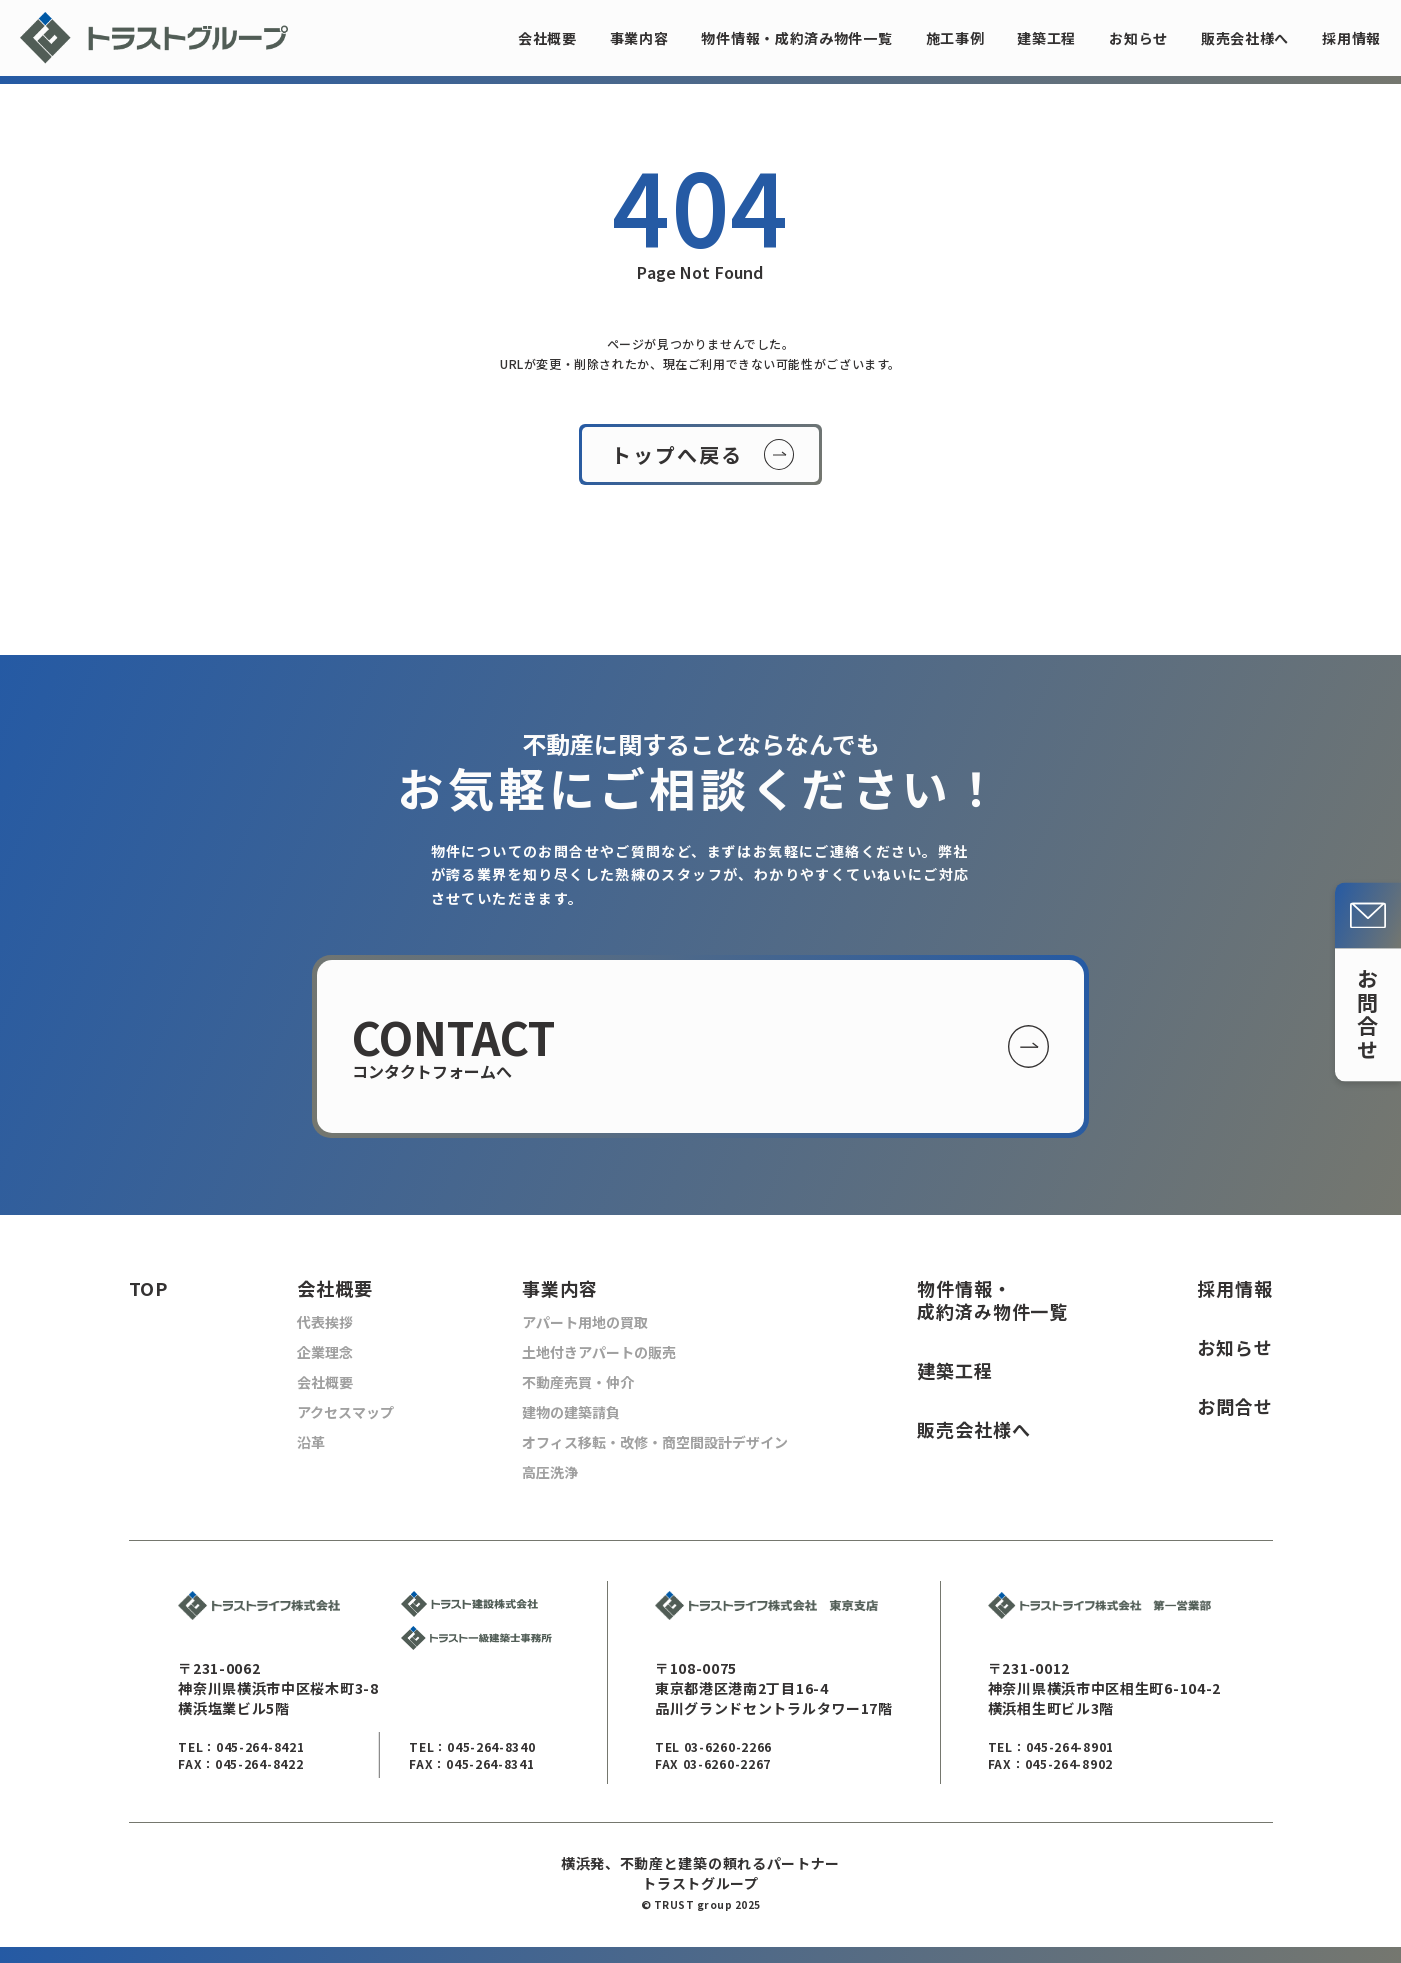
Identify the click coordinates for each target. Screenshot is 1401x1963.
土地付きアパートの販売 (599, 1352)
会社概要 (547, 38)
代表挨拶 (325, 1322)
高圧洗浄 (550, 1472)
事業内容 (639, 38)
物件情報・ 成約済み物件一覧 (992, 1300)
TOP (149, 1288)
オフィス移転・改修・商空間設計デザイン (655, 1442)
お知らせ (1138, 38)
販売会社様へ (1245, 38)
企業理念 (325, 1352)
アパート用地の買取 (585, 1322)
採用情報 (1351, 38)
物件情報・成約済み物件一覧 (796, 38)
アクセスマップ (345, 1412)
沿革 (311, 1442)
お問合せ (1235, 1406)
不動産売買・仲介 (578, 1382)
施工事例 (955, 38)
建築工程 (1046, 38)
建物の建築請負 (571, 1412)
